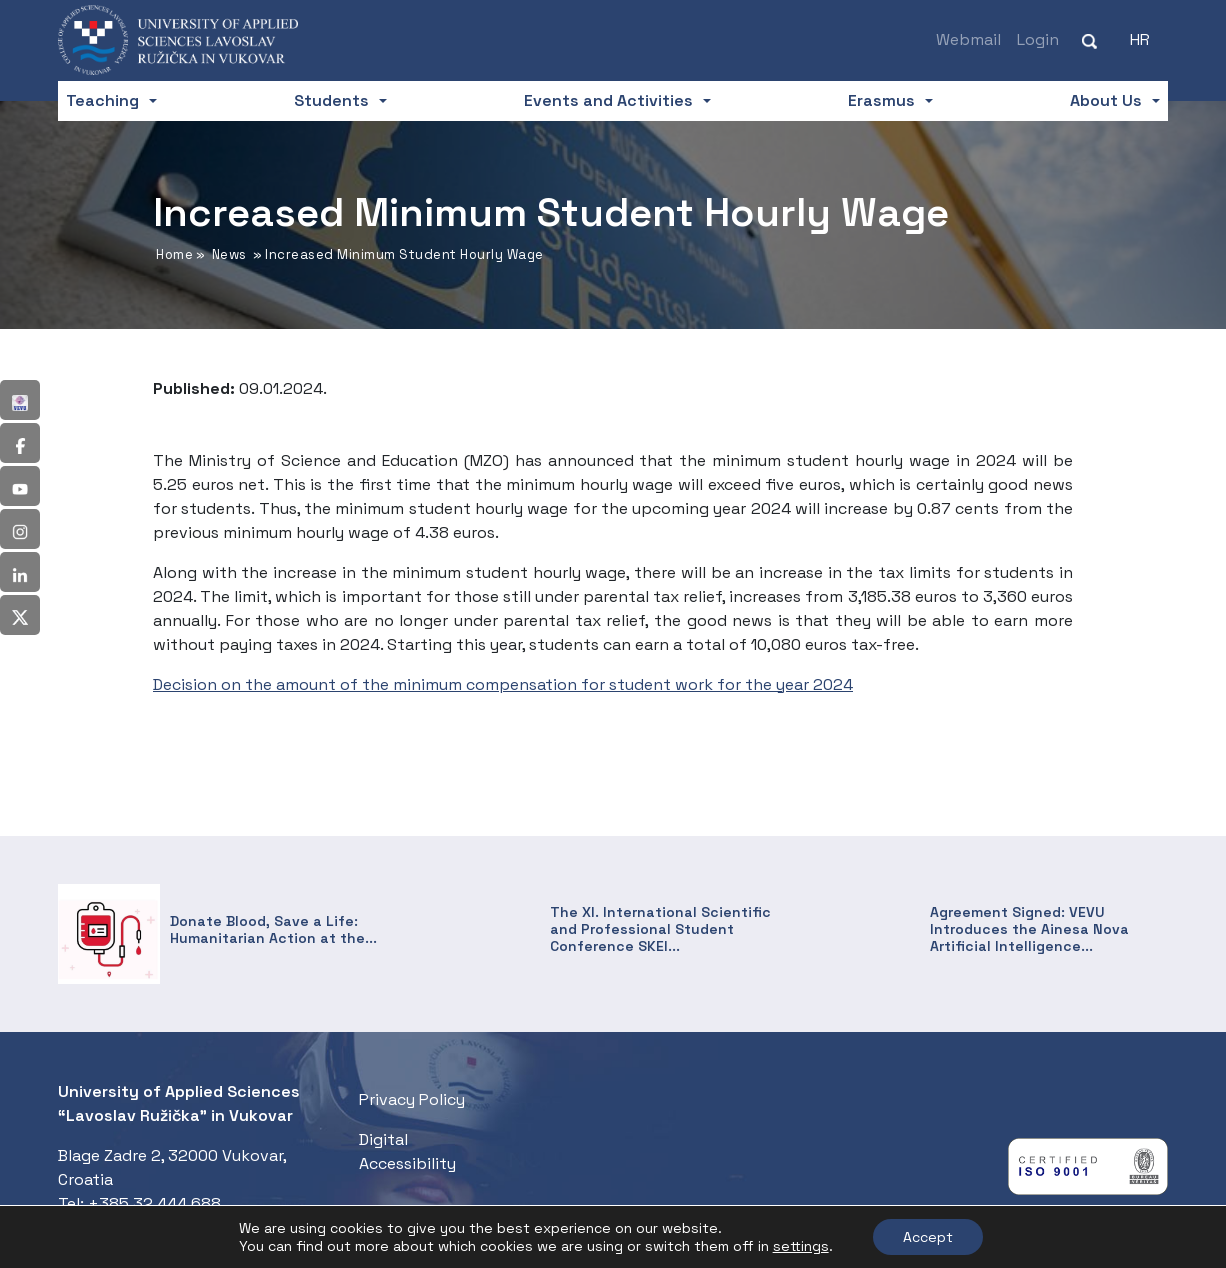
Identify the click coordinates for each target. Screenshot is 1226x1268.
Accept (928, 1237)
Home (174, 254)
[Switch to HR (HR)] (1140, 40)
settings (801, 1246)
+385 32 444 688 (154, 1203)
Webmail (968, 39)
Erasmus (881, 100)
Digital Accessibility (407, 1151)
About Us (1106, 100)
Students (331, 100)
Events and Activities (608, 100)
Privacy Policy (412, 1099)
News (229, 254)
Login (1038, 39)
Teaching (102, 100)
